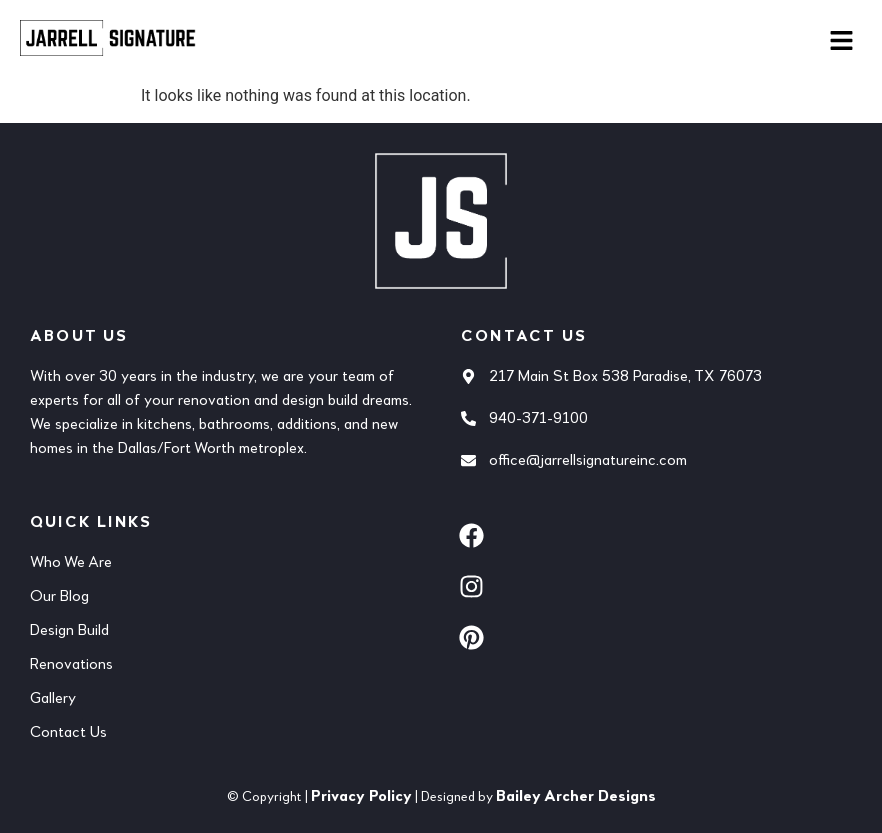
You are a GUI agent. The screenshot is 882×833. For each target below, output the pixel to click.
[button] (842, 42)
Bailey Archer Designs (576, 797)
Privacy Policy (361, 797)
